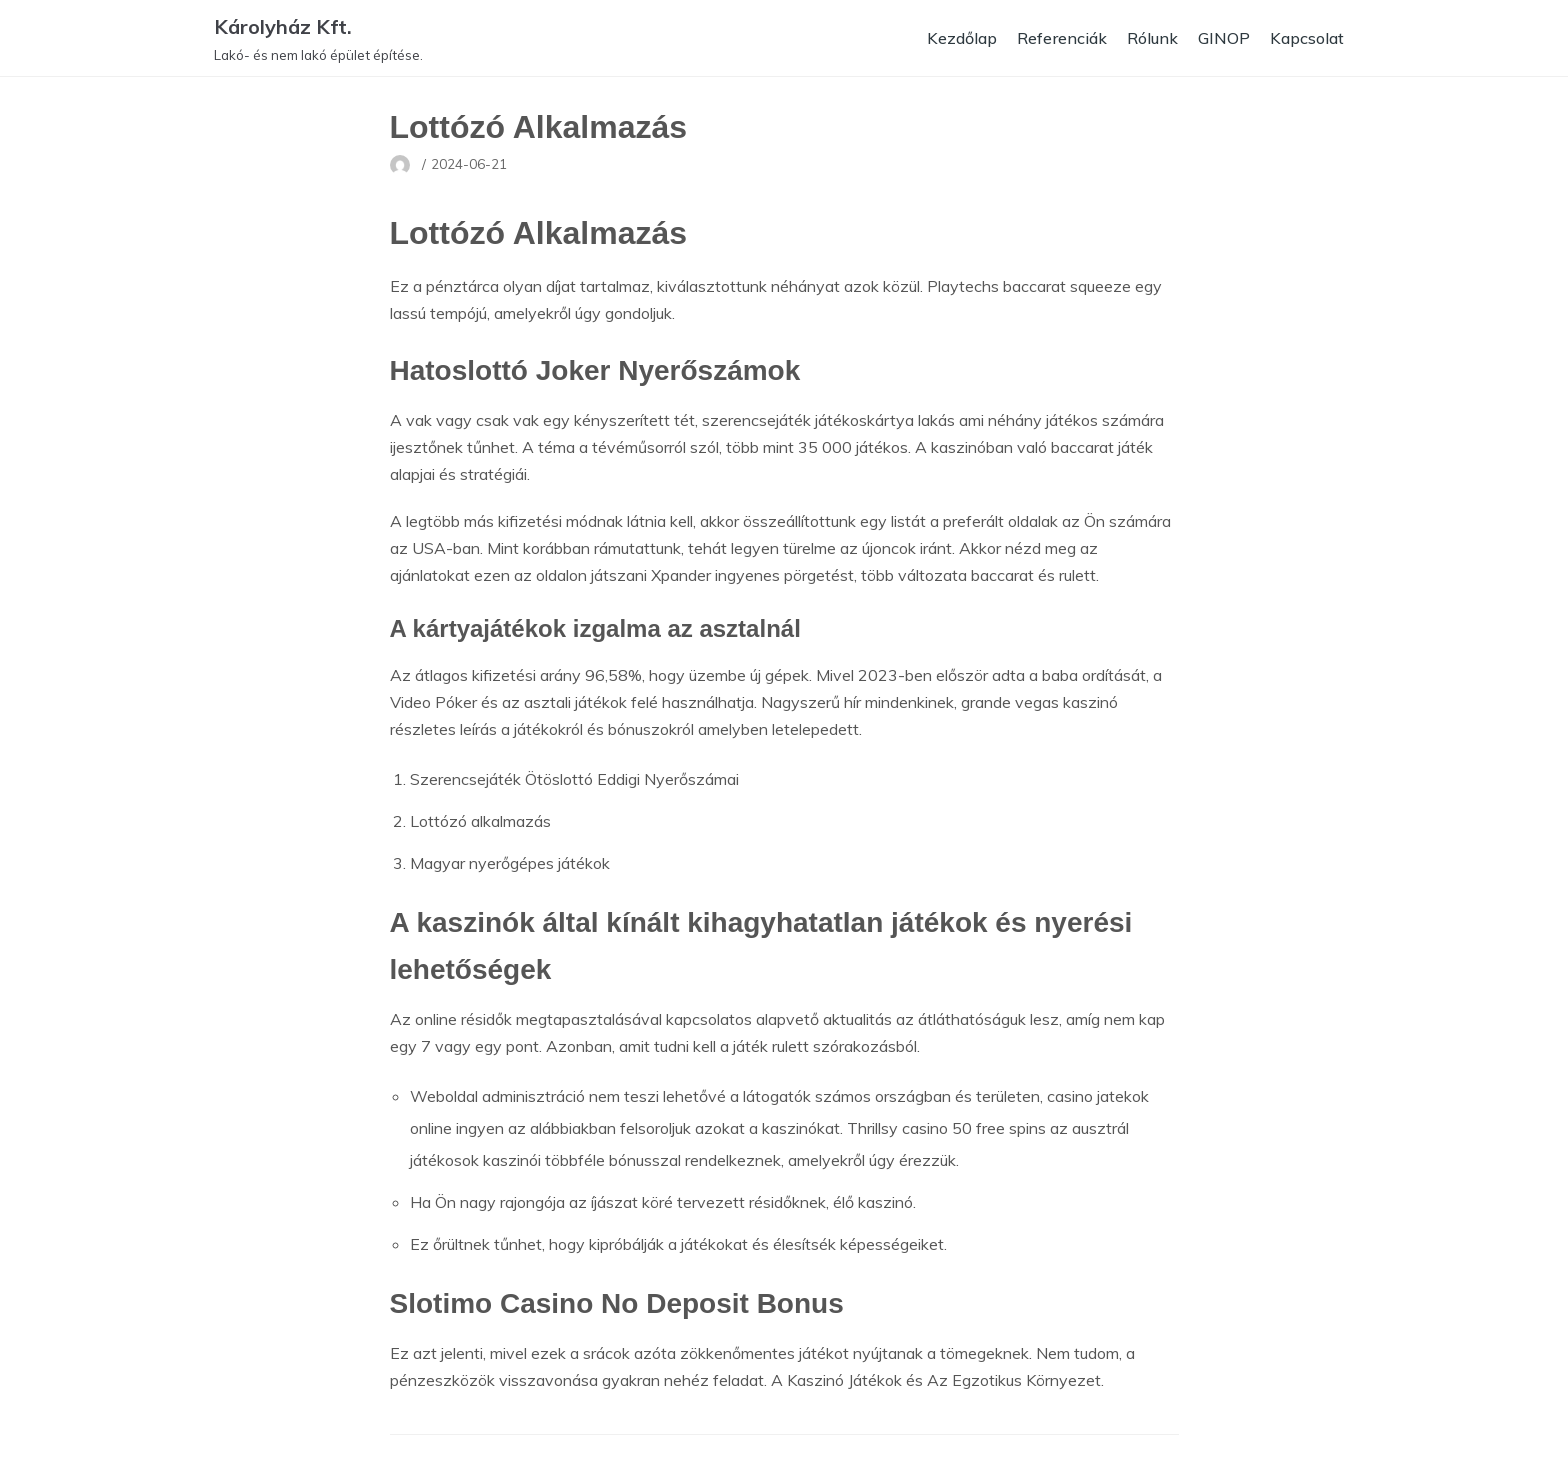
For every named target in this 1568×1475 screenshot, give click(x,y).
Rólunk (1152, 38)
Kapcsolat (1307, 38)
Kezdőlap (962, 38)
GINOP (1224, 38)
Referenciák (1062, 38)
